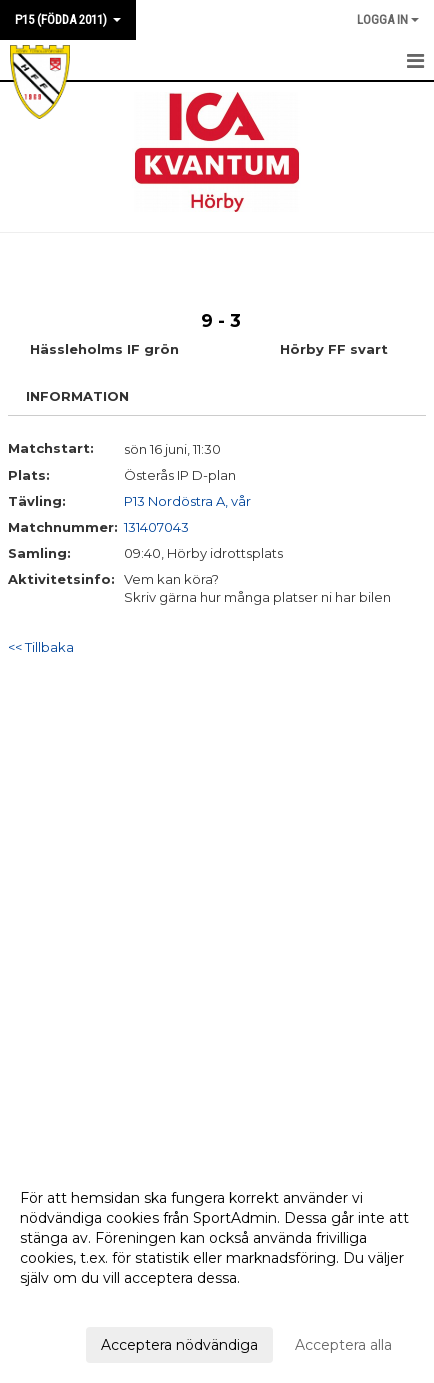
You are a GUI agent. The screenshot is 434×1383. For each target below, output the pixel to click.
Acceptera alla (343, 1345)
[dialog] (217, 1270)
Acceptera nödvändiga (179, 1345)
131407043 (156, 527)
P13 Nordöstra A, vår (187, 501)
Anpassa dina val (77, 1304)
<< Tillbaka (41, 647)
